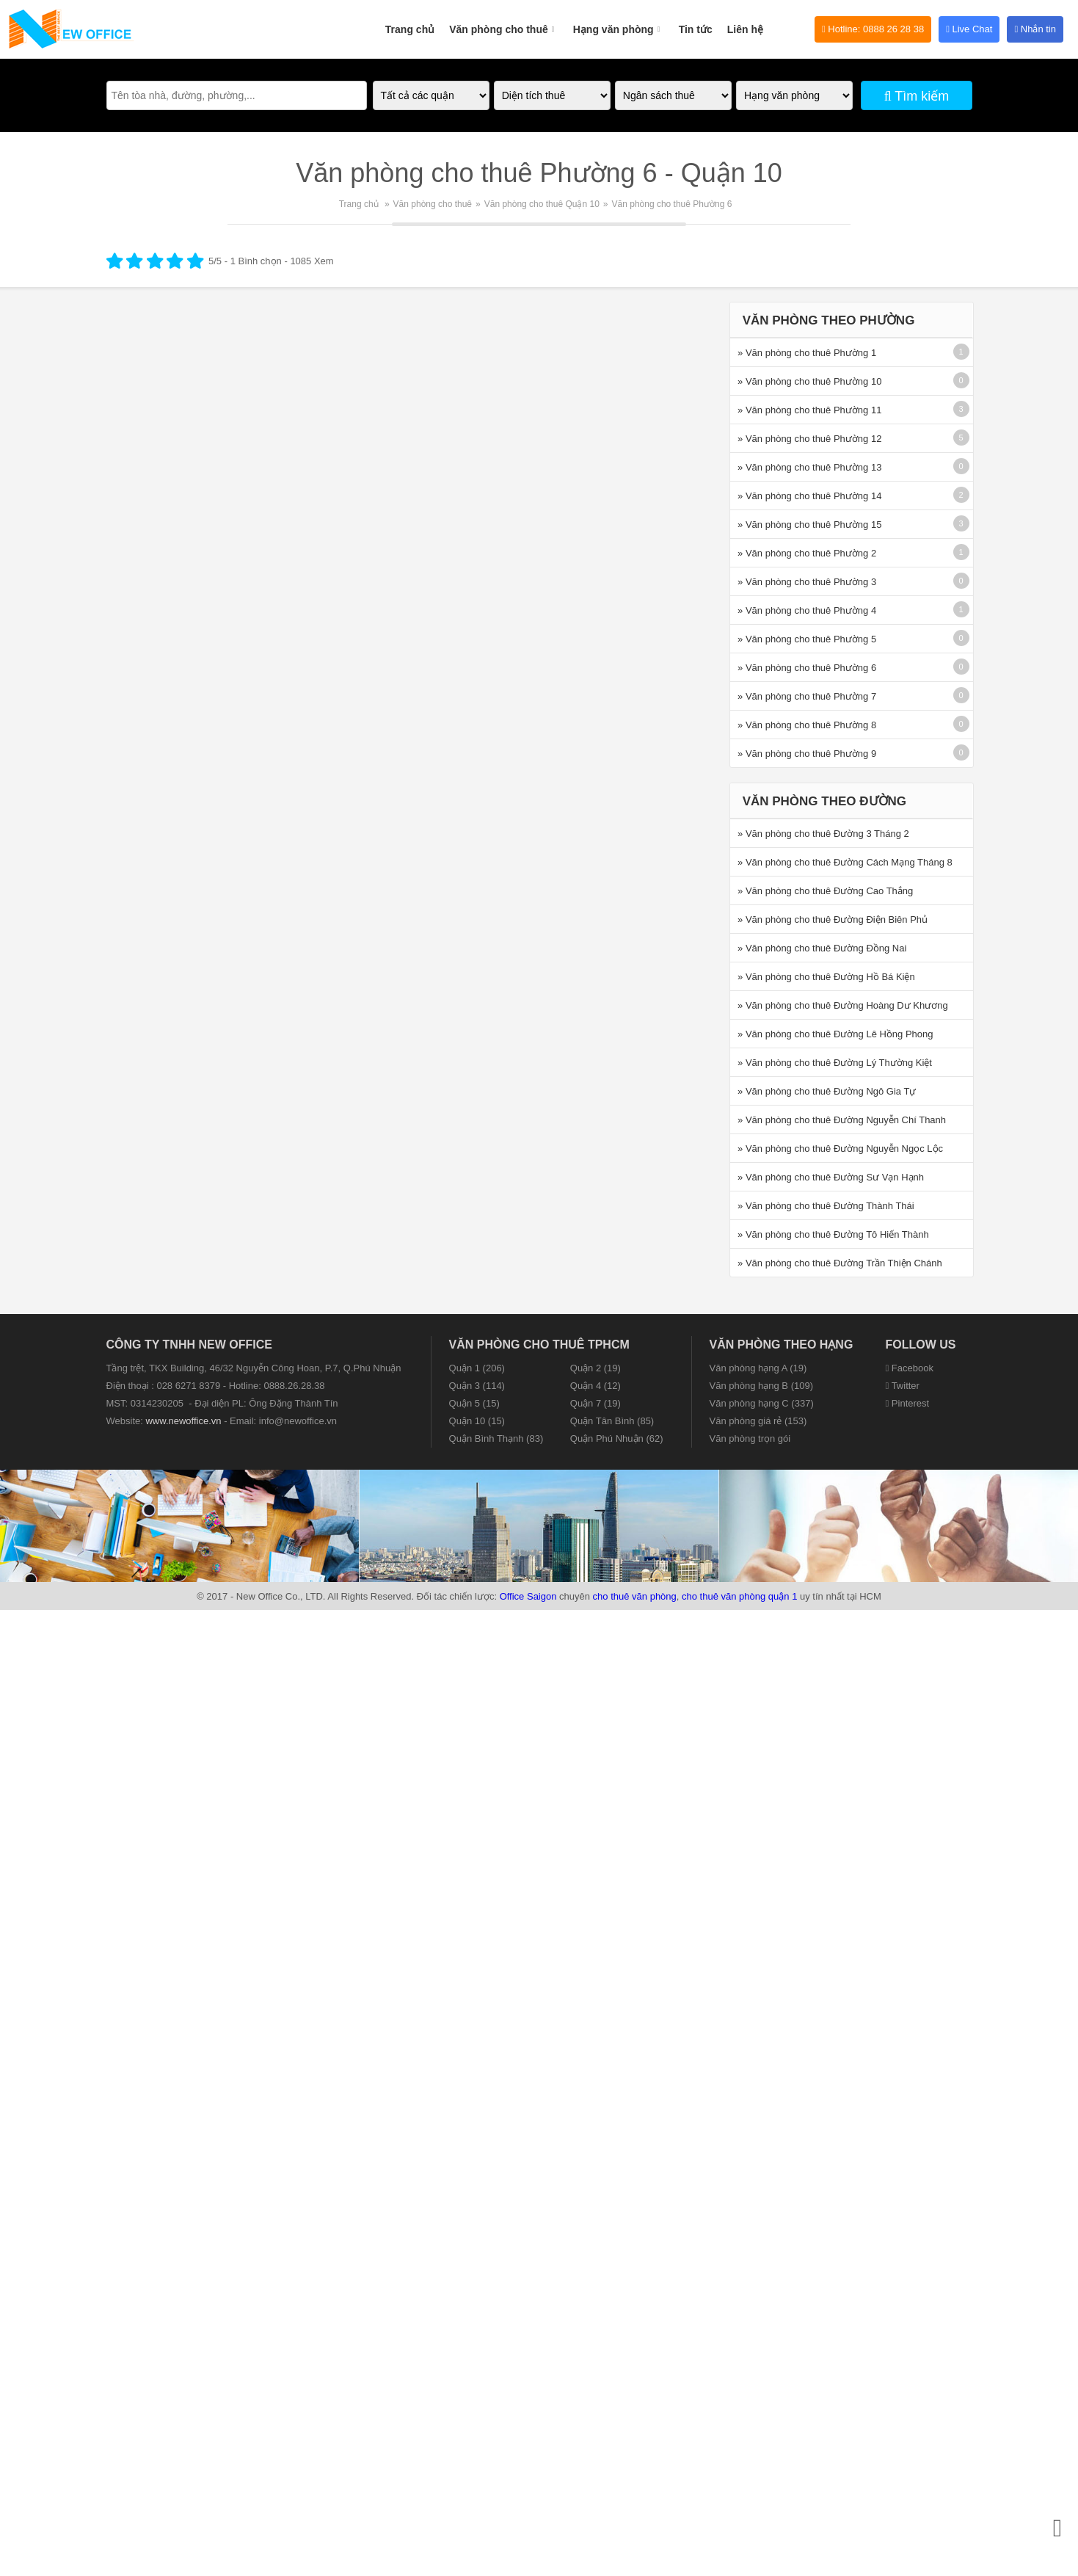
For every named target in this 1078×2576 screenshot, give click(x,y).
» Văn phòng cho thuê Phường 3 (807, 581)
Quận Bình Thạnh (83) (496, 1438)
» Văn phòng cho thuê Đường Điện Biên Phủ (833, 919)
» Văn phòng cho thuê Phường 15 (809, 524)
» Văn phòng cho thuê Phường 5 (807, 639)
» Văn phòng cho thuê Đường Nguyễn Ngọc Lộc (840, 1148)
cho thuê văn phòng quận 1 (739, 1596)
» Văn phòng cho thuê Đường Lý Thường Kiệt (835, 1062)
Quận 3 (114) (477, 1385)
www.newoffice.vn (183, 1420)
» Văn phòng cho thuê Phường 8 (807, 724)
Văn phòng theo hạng (781, 1344)
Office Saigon (528, 1596)
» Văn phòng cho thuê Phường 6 (807, 667)
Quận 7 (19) (595, 1403)
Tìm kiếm (917, 96)
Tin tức (696, 29)
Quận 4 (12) (595, 1385)
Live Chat (969, 29)
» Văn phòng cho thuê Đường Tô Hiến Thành (833, 1234)
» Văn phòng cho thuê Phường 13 (809, 467)
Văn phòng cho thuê (503, 21)
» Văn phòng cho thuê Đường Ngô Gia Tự (827, 1091)
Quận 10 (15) (477, 1420)
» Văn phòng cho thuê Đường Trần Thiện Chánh (840, 1263)
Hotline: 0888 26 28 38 (873, 29)
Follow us (921, 1344)
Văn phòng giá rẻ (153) (758, 1420)
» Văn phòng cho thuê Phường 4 (807, 610)
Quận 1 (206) (477, 1368)
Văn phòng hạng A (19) (758, 1368)
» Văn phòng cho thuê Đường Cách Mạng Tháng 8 (845, 862)
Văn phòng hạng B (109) (761, 1385)
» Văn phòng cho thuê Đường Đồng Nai (822, 948)
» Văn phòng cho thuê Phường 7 (807, 696)
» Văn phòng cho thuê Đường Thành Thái (826, 1205)
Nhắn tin (1035, 29)
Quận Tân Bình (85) (612, 1420)
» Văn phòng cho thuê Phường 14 (809, 495)
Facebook (909, 1368)
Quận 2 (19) (595, 1368)
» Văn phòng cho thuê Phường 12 (809, 438)
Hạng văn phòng (618, 21)
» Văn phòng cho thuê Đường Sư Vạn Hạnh (831, 1177)
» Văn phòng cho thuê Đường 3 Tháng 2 (823, 833)
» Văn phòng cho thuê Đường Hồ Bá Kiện (826, 976)
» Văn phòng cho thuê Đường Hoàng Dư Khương (843, 1005)
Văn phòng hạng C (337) (762, 1403)
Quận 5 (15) (474, 1403)
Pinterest (908, 1403)
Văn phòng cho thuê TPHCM (539, 1344)
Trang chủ (409, 29)
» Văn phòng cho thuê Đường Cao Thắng (825, 890)
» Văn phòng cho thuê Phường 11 (809, 410)
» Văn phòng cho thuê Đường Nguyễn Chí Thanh (842, 1119)
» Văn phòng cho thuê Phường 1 (807, 352)
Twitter (902, 1385)
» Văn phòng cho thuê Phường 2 (807, 553)
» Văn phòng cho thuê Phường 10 (809, 381)
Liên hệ (745, 29)
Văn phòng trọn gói (750, 1438)
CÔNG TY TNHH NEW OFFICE (189, 1344)
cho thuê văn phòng (635, 1596)
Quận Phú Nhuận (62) (616, 1438)
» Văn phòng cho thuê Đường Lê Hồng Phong (835, 1034)
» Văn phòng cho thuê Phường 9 (807, 753)
